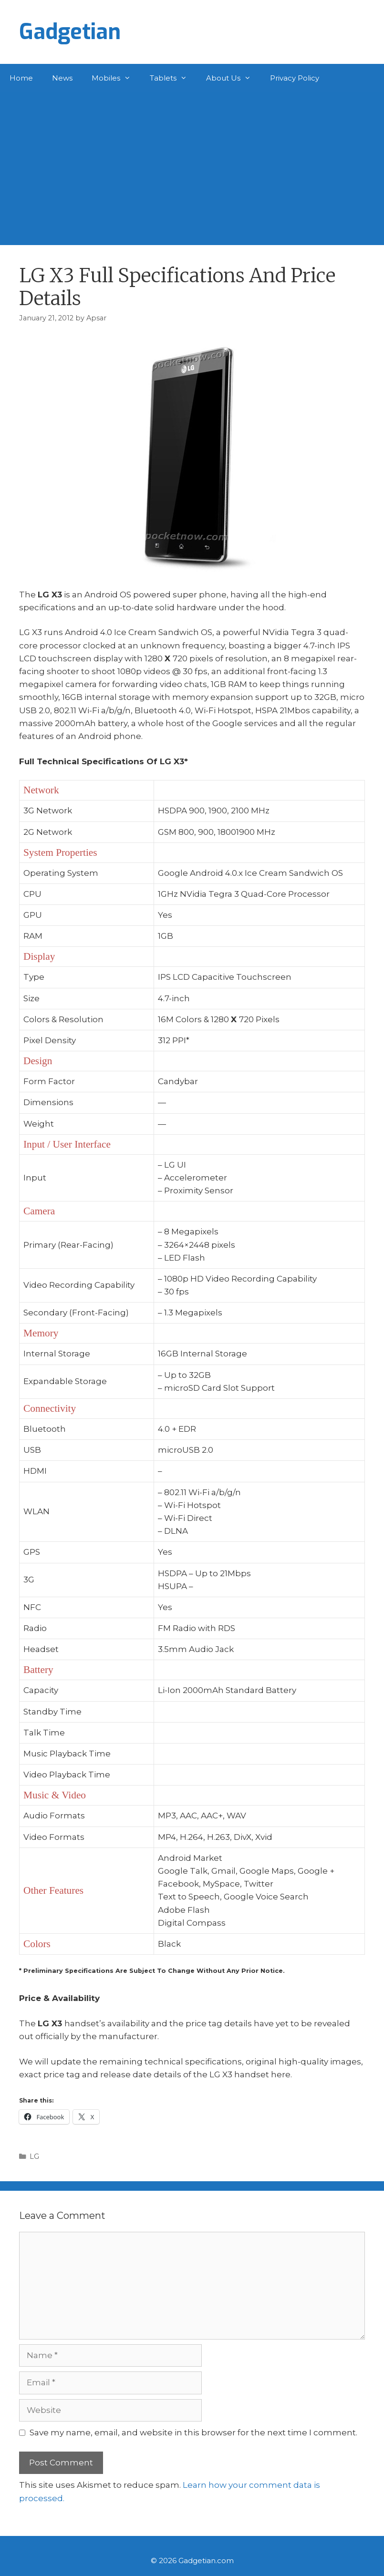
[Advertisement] (192, 164)
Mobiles (116, 78)
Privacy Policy (294, 77)
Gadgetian (70, 32)
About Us (233, 78)
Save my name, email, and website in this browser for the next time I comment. (193, 2432)
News (62, 77)
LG (34, 2156)
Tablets (173, 78)
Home (21, 77)
